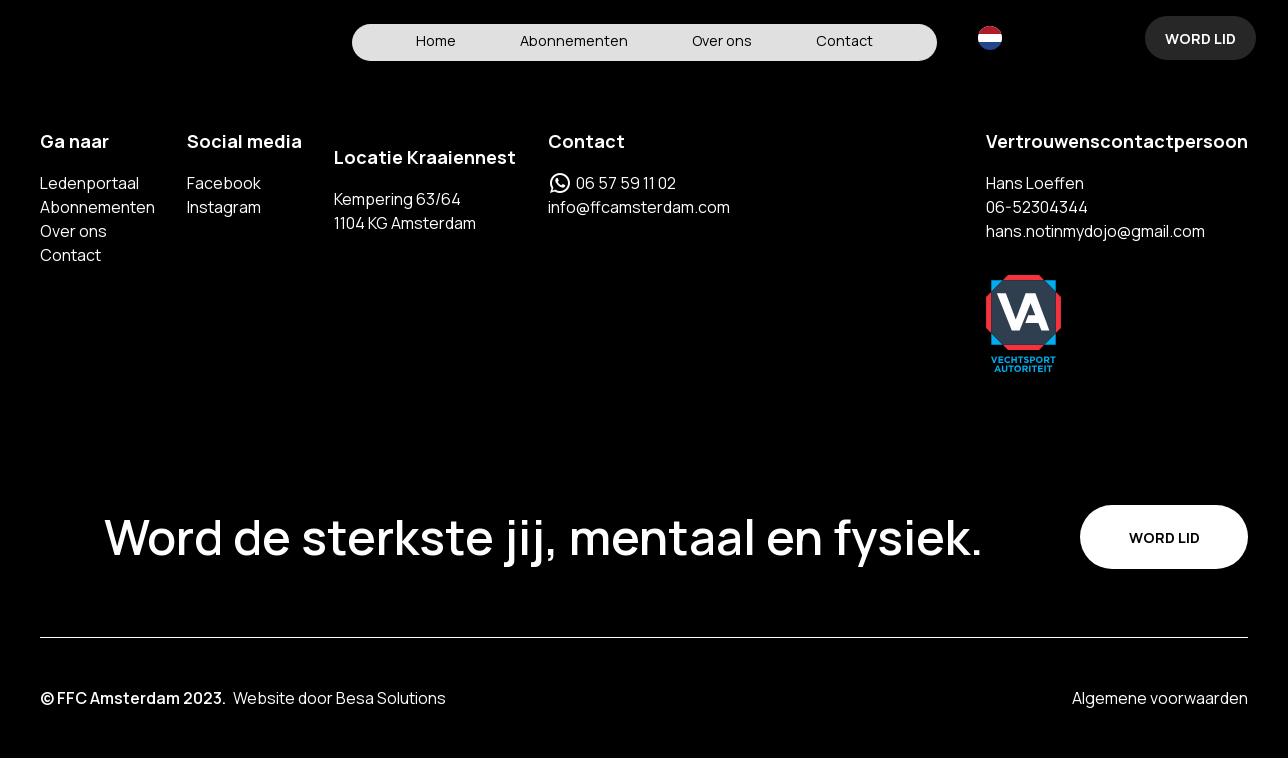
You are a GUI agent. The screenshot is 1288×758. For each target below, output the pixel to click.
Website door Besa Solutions (339, 698)
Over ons (722, 40)
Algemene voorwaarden (1160, 698)
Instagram (224, 207)
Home (436, 40)
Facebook (224, 183)
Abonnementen (574, 40)
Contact (844, 40)
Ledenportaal (89, 183)
